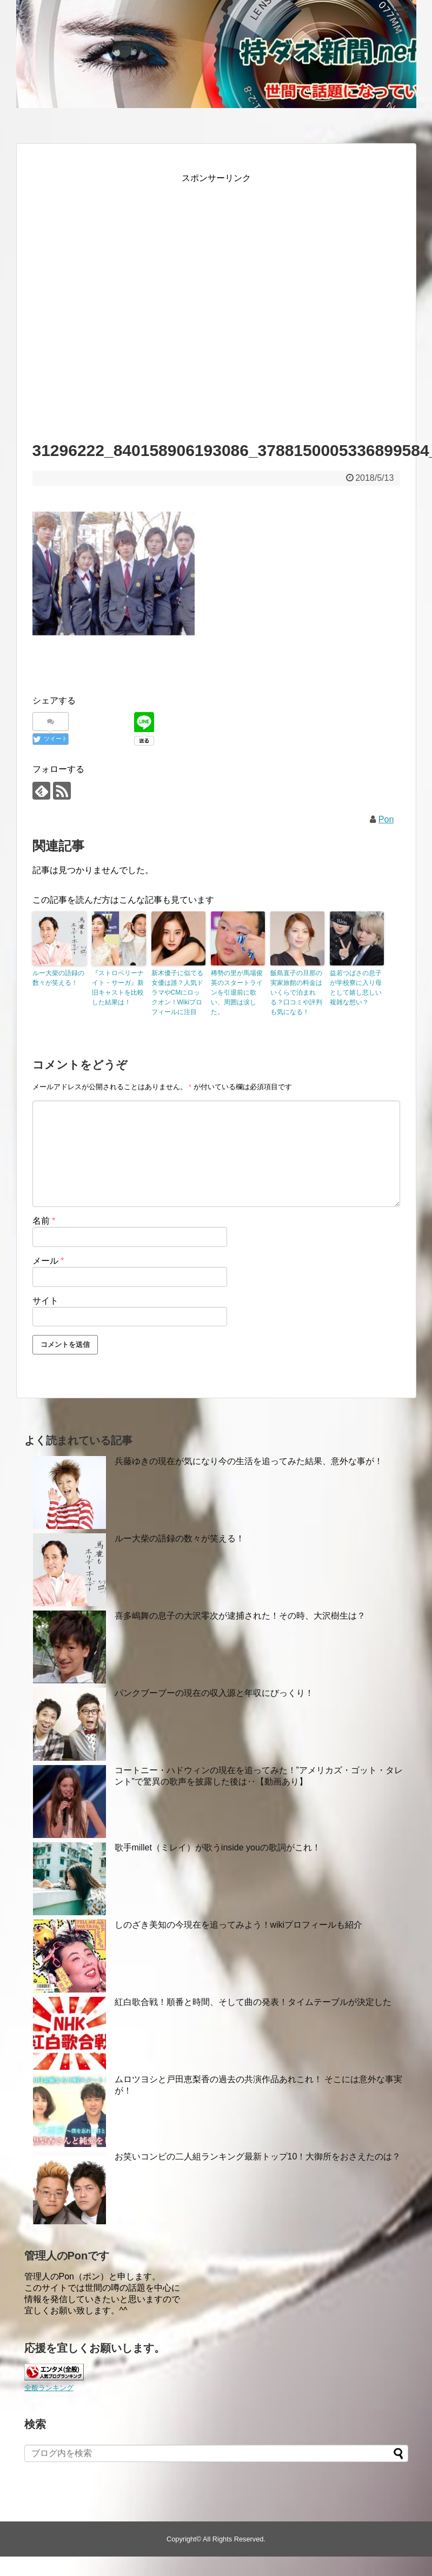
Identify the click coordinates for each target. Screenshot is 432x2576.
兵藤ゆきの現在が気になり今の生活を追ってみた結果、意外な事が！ (249, 1461)
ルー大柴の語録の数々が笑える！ (58, 978)
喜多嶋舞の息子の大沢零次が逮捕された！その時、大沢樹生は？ (240, 1615)
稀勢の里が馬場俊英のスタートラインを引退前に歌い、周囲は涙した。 (237, 992)
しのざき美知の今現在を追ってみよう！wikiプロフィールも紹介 (239, 1924)
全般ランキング (49, 2388)
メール (48, 1260)
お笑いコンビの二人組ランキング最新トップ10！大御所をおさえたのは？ (258, 2156)
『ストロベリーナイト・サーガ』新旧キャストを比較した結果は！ (118, 987)
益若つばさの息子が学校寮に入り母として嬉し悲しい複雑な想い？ (356, 987)
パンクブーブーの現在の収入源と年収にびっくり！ (214, 1693)
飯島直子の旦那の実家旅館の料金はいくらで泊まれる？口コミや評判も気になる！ (296, 992)
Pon (386, 819)
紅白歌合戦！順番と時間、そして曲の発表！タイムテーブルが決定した (253, 2002)
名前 (44, 1220)
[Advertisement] (133, 302)
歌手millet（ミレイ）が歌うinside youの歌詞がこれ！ (218, 1847)
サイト (45, 1300)
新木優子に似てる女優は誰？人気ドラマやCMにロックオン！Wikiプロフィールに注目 (177, 992)
